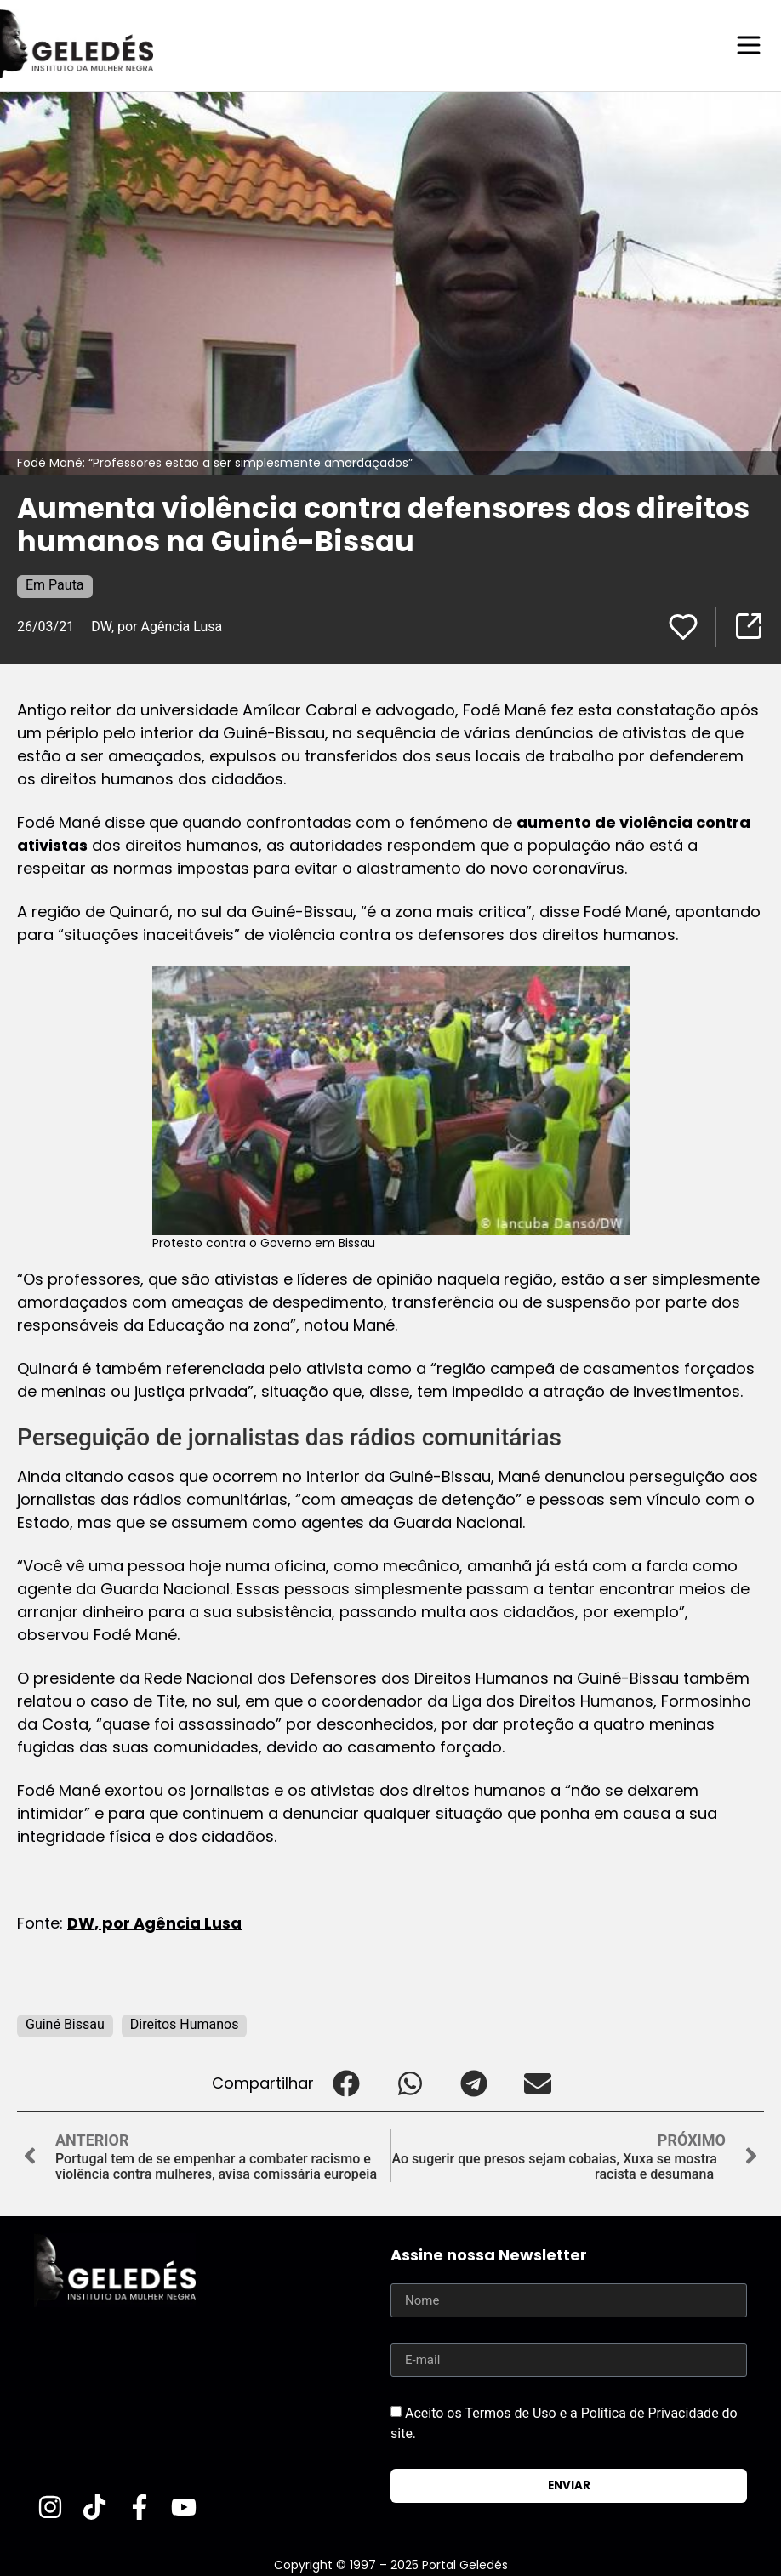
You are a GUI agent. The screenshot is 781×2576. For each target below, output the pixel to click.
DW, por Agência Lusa (156, 626)
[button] (346, 2082)
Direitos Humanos (184, 2023)
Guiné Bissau (65, 2023)
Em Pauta (55, 584)
